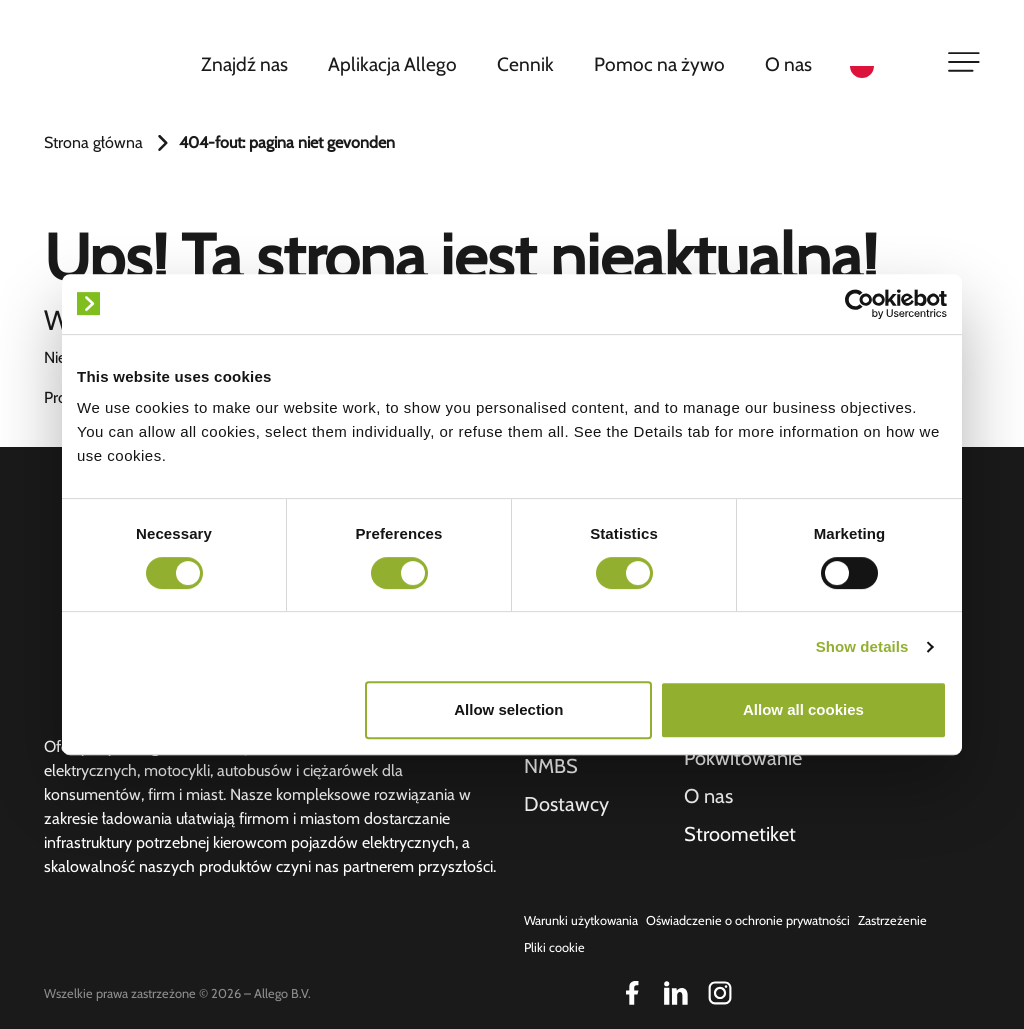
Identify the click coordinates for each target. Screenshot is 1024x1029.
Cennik (525, 64)
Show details (862, 646)
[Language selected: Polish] (886, 64)
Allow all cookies (803, 709)
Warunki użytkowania (581, 920)
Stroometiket (740, 834)
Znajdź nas (244, 64)
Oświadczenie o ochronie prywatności (748, 920)
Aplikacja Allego (392, 64)
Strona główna (93, 142)
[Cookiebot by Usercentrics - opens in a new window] (859, 304)
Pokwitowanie (743, 758)
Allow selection (508, 709)
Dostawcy (566, 804)
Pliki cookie (554, 947)
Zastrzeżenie (892, 920)
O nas (788, 64)
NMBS (551, 766)
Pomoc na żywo (659, 64)
